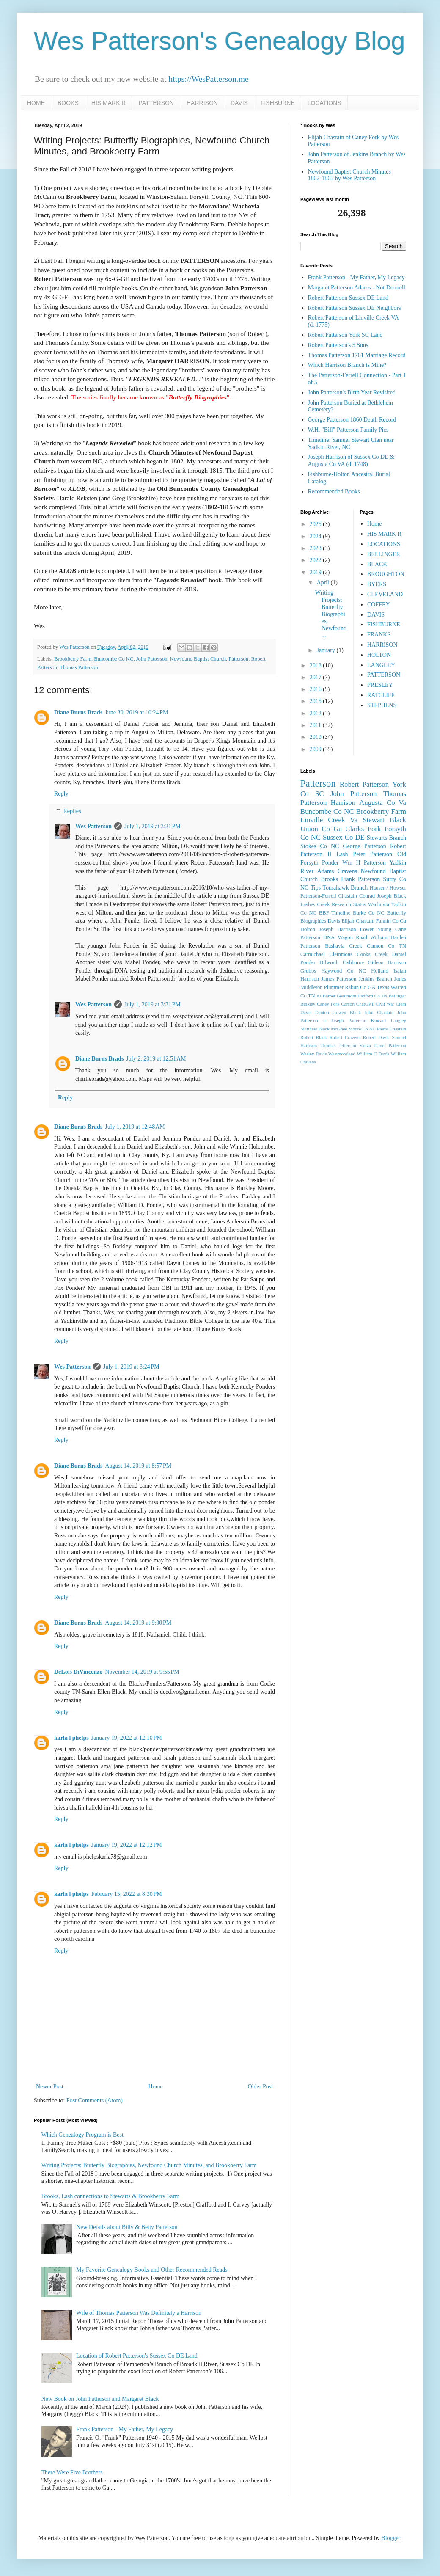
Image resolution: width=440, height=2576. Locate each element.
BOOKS (68, 102)
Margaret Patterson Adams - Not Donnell (356, 287)
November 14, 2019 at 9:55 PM (142, 1672)
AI (319, 995)
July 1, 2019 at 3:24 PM (131, 1367)
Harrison (342, 803)
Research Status (349, 904)
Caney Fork (328, 1003)
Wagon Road (352, 937)
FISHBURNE (278, 102)
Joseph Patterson (348, 1020)
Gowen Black (347, 1012)
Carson (348, 1003)
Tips (316, 887)
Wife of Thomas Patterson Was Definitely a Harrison (138, 2313)
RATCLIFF (381, 695)
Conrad (367, 896)
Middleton (311, 987)
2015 (316, 701)
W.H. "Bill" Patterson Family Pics (348, 430)
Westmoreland (341, 1053)
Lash (342, 854)
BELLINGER (383, 554)
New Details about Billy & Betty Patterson (127, 2227)
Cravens (347, 871)
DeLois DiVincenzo (78, 1672)
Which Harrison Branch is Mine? (347, 365)
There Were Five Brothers (72, 2472)
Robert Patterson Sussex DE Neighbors (354, 308)
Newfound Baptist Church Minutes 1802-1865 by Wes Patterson (349, 175)
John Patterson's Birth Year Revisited (352, 392)
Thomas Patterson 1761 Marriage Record (357, 355)
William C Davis (373, 1053)
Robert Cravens (345, 1037)
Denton (322, 1012)
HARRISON (202, 102)
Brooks (329, 879)
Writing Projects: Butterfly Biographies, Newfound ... (330, 614)
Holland (379, 971)
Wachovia (378, 904)
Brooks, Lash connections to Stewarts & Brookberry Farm (110, 2196)
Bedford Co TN (372, 995)
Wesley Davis (313, 1053)
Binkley (307, 1003)
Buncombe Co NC (113, 659)
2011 (316, 725)
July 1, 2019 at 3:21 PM (152, 826)
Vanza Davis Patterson (382, 1045)
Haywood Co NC (343, 971)
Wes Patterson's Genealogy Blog (219, 41)
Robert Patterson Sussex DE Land (348, 298)
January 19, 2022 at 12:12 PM (126, 1845)
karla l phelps (71, 1738)
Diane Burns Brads (78, 712)
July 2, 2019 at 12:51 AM (156, 1058)
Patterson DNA (317, 937)
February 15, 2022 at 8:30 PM (126, 1894)
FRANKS (378, 634)
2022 (316, 560)
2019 (316, 572)
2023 (316, 548)
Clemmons (340, 954)
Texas (383, 987)
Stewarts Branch (386, 838)
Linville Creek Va (329, 820)
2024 (316, 536)
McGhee (339, 1028)
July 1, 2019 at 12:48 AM (135, 1127)
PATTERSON (156, 102)
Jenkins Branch (375, 979)
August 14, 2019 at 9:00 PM (138, 1623)
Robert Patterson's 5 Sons (338, 345)
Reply (61, 794)
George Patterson (364, 846)
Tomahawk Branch (345, 887)
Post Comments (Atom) (94, 2100)
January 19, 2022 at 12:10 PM (126, 1738)
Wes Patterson (93, 826)
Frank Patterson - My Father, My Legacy (124, 2429)
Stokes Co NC (319, 846)
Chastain (347, 896)
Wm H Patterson (364, 863)
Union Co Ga (321, 829)
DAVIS (239, 102)
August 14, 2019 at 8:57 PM (138, 1466)
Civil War (385, 1003)
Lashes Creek (315, 904)
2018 (316, 665)
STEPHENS (381, 705)
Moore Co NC (362, 1028)
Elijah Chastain (357, 921)
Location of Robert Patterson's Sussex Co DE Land (137, 2356)
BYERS (376, 584)
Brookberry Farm (72, 659)
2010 (316, 737)
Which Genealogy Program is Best (82, 2135)
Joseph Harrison (337, 929)
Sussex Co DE (344, 837)
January (326, 650)
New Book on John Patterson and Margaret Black (100, 2399)
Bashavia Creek (343, 946)
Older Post (260, 2086)
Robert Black (313, 1037)
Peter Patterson (372, 854)
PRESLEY (380, 685)
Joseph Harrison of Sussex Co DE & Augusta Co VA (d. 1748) (351, 460)
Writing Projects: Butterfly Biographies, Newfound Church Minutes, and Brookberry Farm (149, 2165)
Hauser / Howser (388, 888)
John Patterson (152, 659)
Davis (333, 921)
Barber (329, 995)
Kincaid (378, 1020)
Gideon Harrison (387, 962)
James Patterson (338, 979)
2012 (316, 713)
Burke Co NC (369, 913)
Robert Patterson (364, 784)
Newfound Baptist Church (198, 659)
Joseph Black (391, 896)
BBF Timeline (334, 913)
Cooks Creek (372, 954)
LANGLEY (381, 665)
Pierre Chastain (391, 1028)
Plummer (334, 987)
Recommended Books (334, 491)
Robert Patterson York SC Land (345, 335)
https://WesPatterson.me (208, 78)
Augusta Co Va (382, 803)
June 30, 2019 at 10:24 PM (136, 712)
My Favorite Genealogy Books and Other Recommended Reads (151, 2270)
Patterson (238, 659)
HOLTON (379, 655)
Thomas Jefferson (338, 1045)
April (323, 582)
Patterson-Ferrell (318, 896)
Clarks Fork (363, 829)
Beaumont (346, 995)
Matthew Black (315, 1028)
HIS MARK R (108, 102)
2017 (316, 677)
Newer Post (49, 2086)
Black (398, 820)
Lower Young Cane (383, 929)
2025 (316, 524)
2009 (316, 749)
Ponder (330, 863)
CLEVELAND (385, 594)
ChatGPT (365, 1003)
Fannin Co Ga (391, 921)
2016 (316, 689)
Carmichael (312, 954)
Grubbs (308, 971)
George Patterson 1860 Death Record (352, 419)
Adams (325, 871)
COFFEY (378, 604)
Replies (72, 811)
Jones (400, 979)
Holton (307, 929)
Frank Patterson (360, 879)
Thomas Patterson (79, 667)
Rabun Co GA (360, 987)
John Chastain (379, 1012)
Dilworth (328, 962)
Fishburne (353, 962)
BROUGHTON (385, 574)
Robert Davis (376, 1037)
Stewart (373, 820)
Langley (398, 1020)
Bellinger (397, 995)
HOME (36, 102)
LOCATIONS (324, 102)
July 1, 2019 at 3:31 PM (152, 1004)
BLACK (377, 564)
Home (155, 2086)
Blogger (390, 2538)
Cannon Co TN (386, 946)
